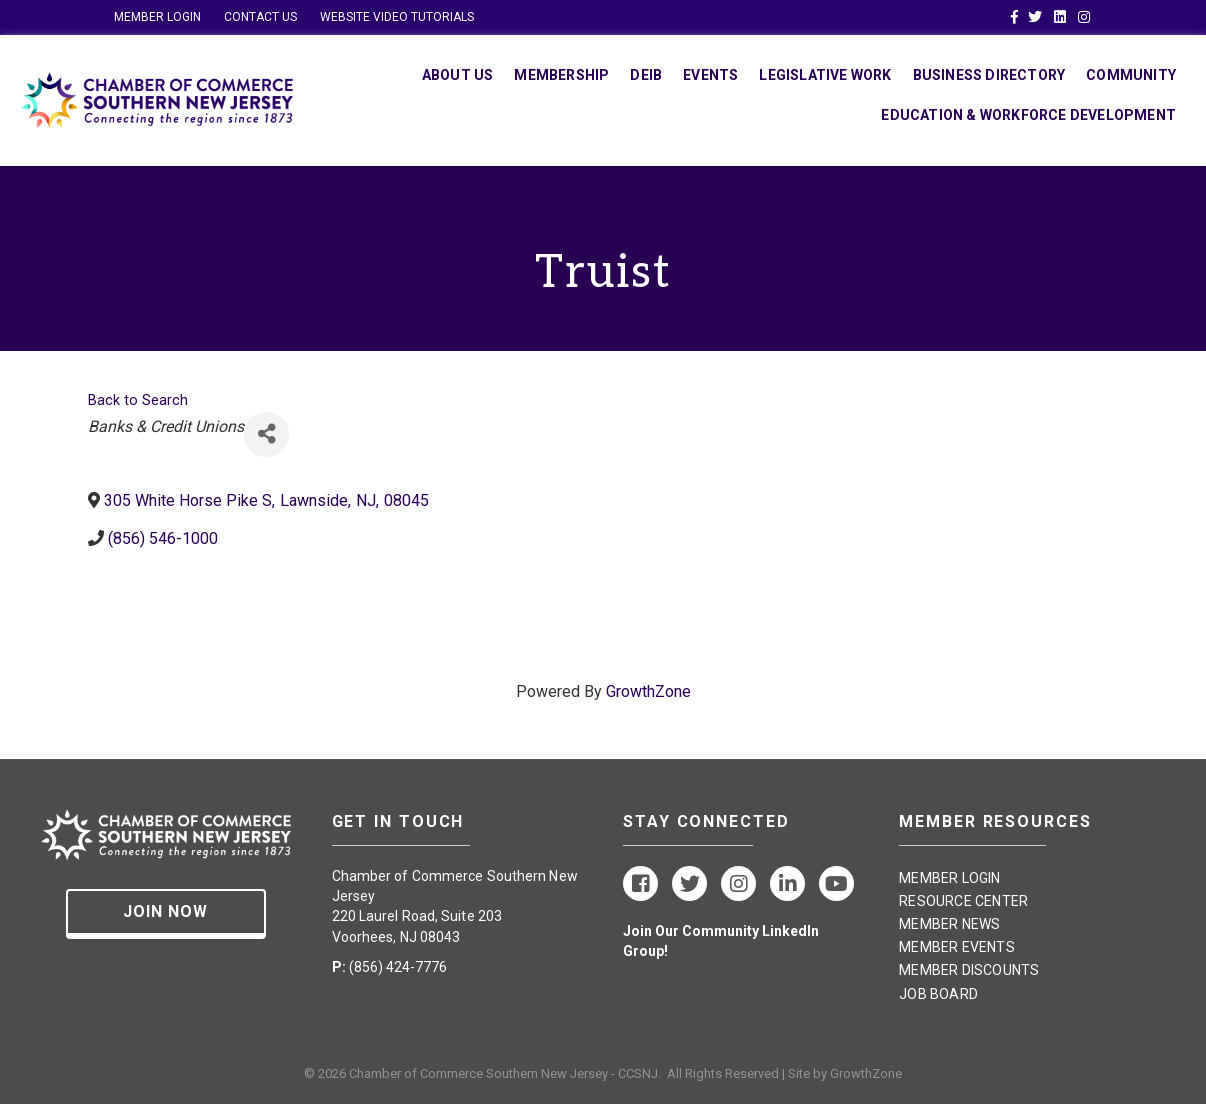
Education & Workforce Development (1028, 115)
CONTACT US (260, 17)
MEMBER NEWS (949, 924)
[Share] (266, 434)
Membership (561, 75)
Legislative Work (825, 75)
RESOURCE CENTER (963, 901)
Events (710, 75)
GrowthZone (648, 691)
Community (1131, 75)
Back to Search (138, 400)
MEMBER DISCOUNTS (969, 970)
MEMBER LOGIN (157, 17)
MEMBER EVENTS (957, 947)
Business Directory (989, 75)
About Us (458, 75)
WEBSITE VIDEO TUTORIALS (397, 17)
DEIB (646, 75)
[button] (166, 914)
